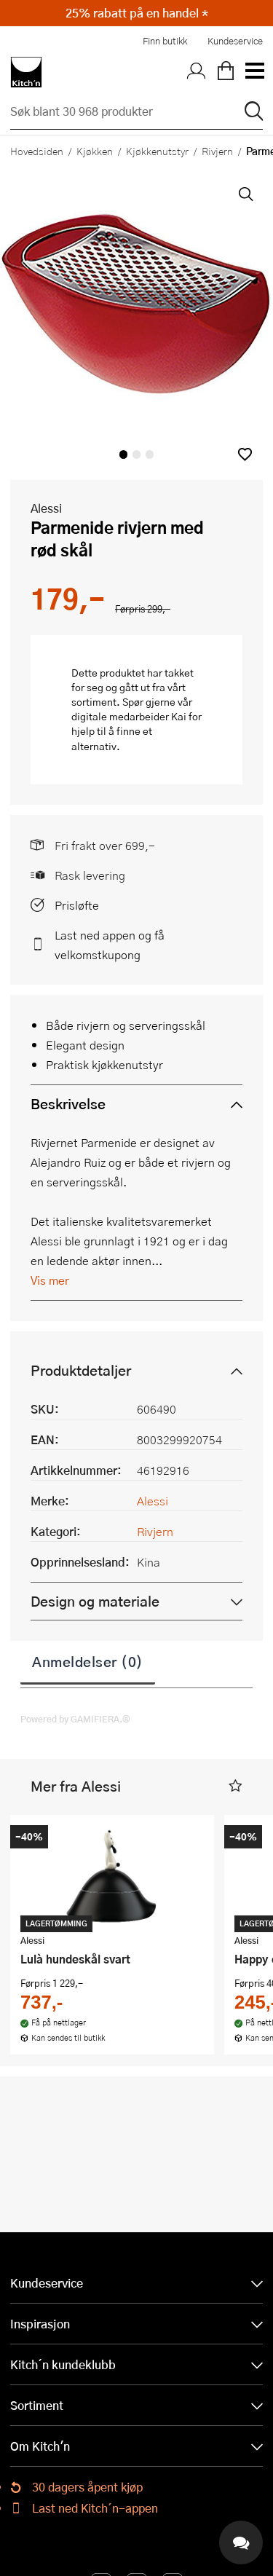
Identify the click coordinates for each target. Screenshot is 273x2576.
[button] (245, 454)
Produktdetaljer (81, 1370)
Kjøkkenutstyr (157, 151)
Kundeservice (235, 40)
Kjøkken (94, 151)
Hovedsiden (36, 151)
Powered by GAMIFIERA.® (75, 1718)
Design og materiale (95, 1601)
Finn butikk (165, 40)
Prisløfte (77, 905)
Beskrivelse (68, 1103)
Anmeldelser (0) (87, 1661)
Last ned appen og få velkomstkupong (110, 944)
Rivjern (217, 151)
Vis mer (50, 1280)
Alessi (46, 508)
